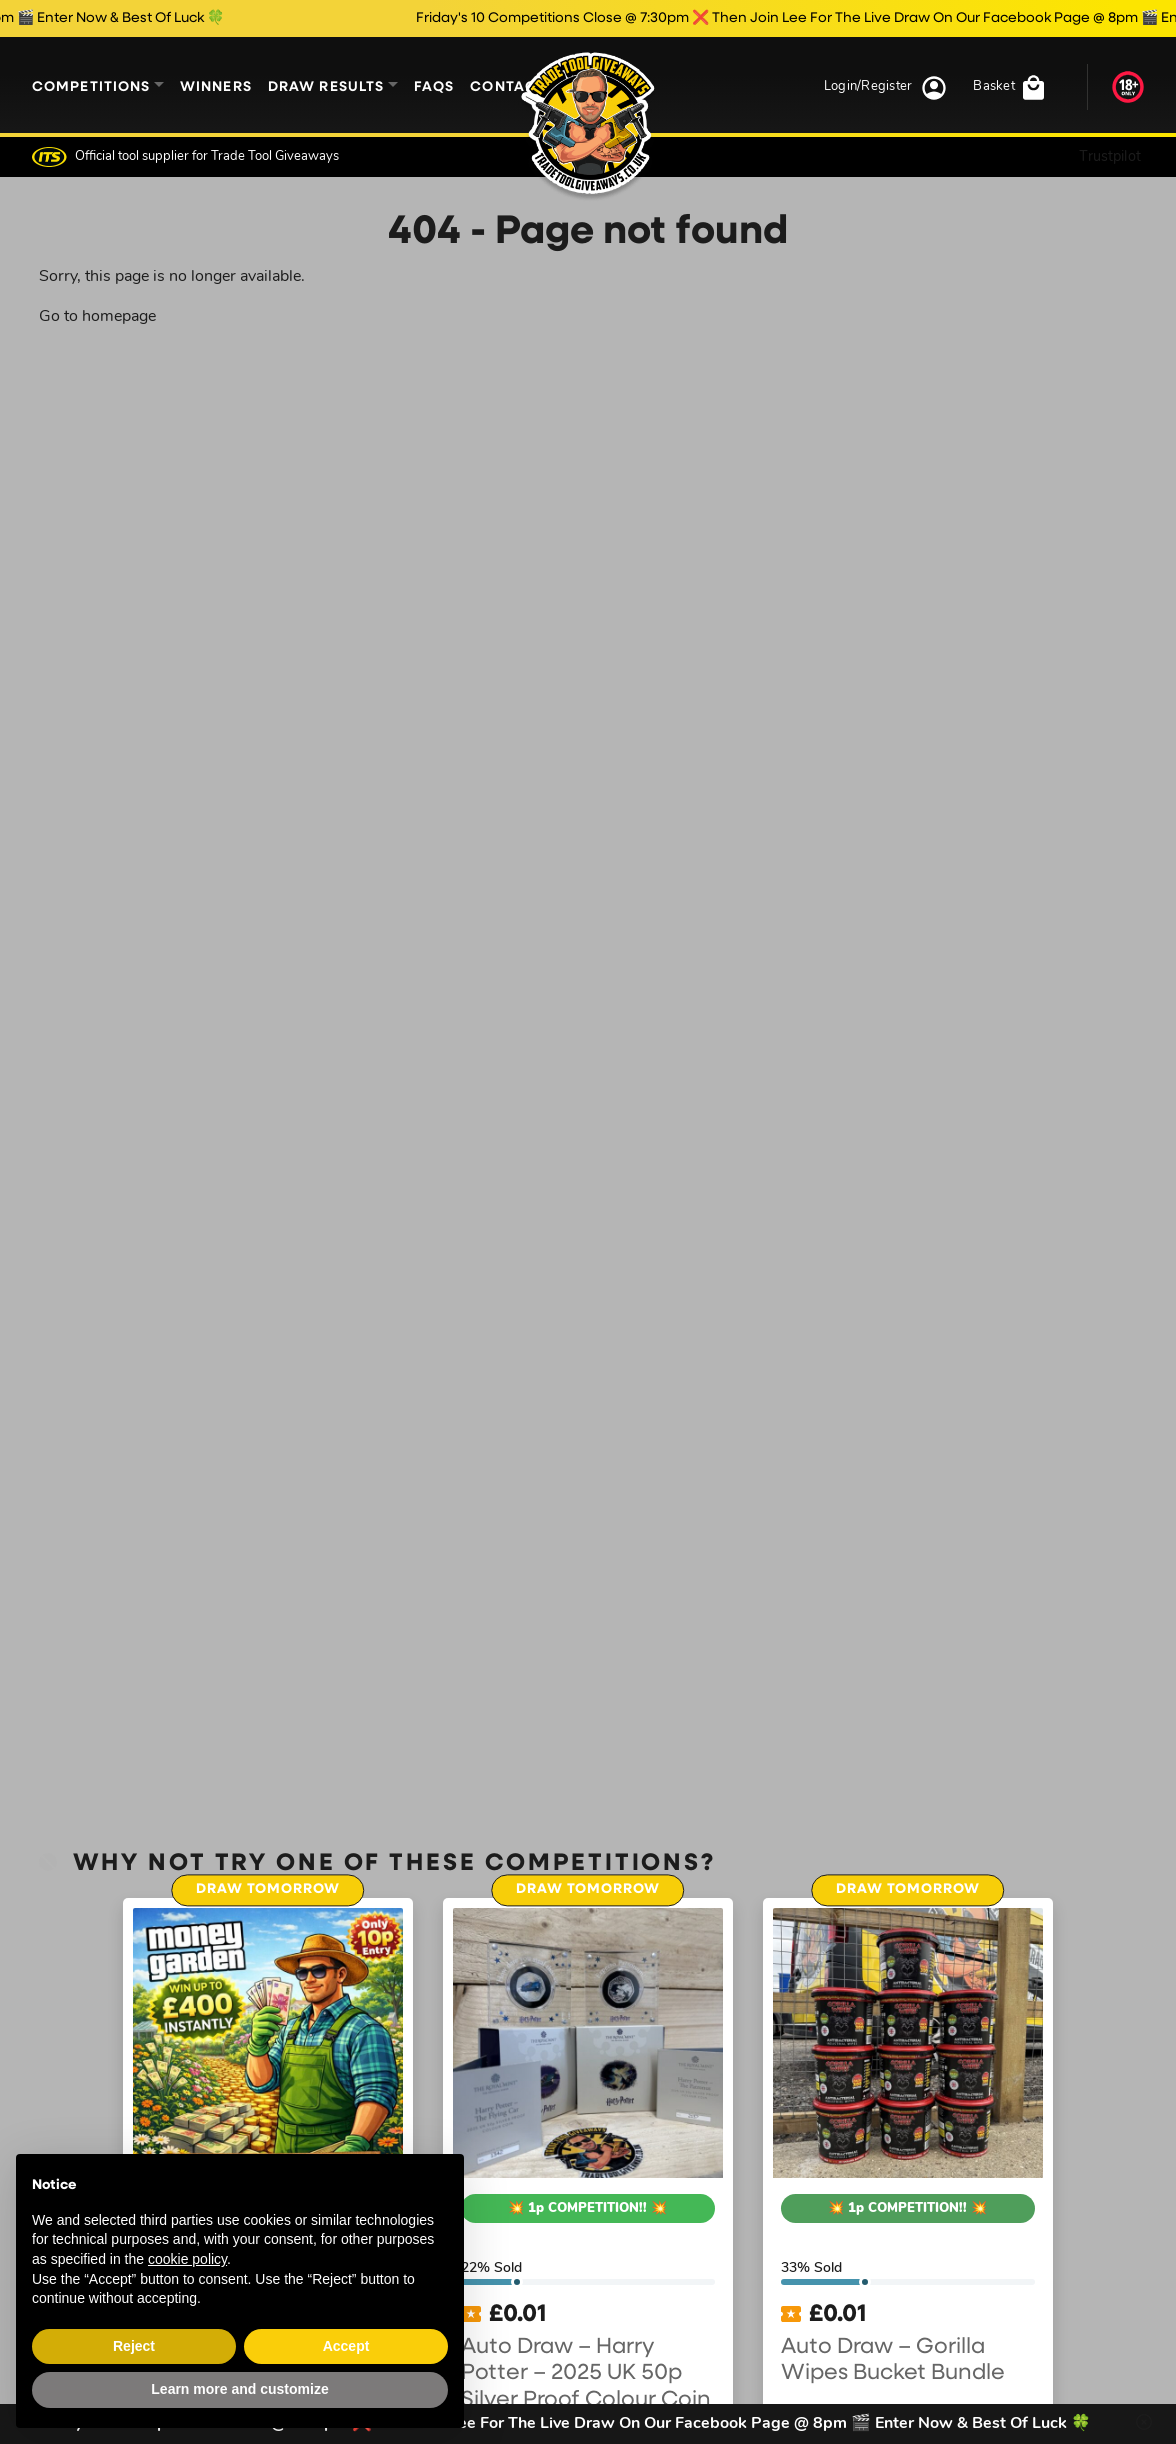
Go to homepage (97, 317)
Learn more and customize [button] (239, 2389)
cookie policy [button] (187, 2259)
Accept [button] (346, 2346)
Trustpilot (1109, 157)
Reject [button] (134, 2346)
